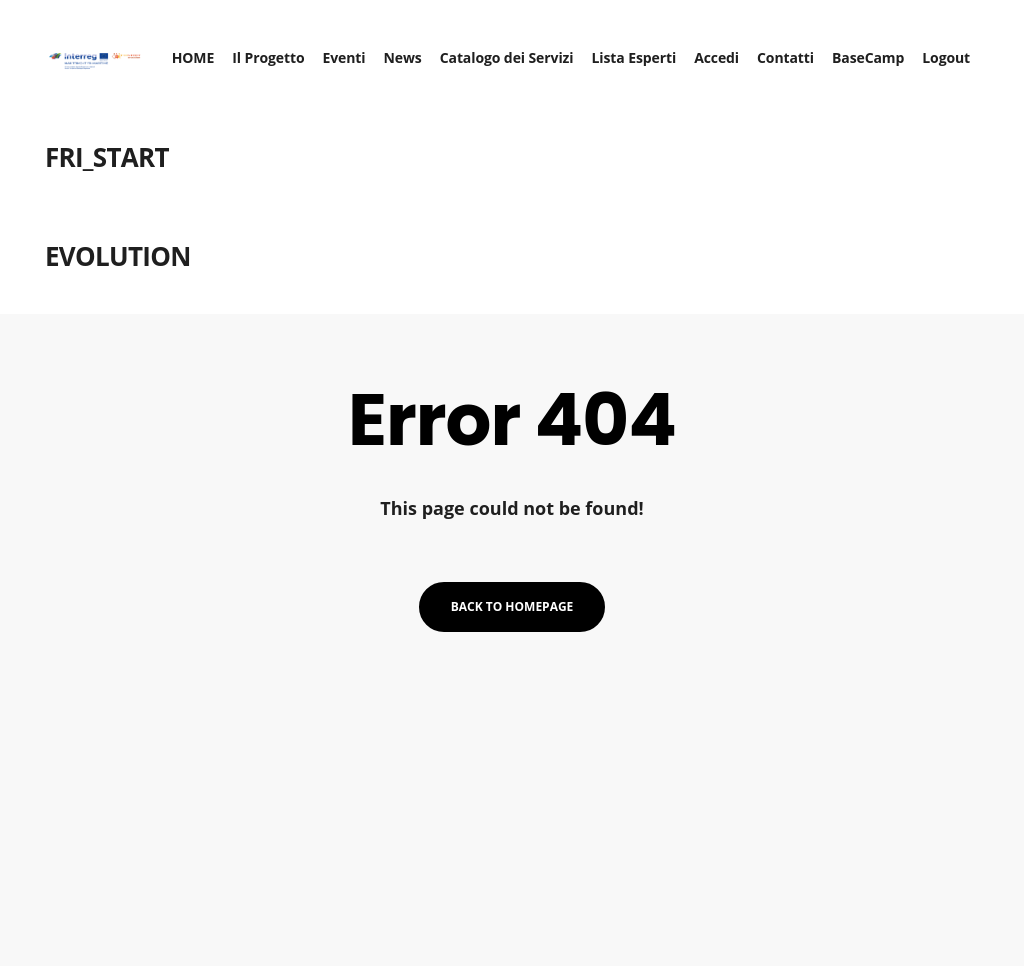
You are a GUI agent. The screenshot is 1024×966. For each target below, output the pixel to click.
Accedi (726, 49)
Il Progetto (278, 49)
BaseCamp (878, 49)
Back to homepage (512, 606)
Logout (956, 49)
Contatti (795, 49)
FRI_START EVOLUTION (108, 198)
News (412, 49)
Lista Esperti (643, 49)
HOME (203, 49)
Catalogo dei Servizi (517, 49)
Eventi (353, 49)
